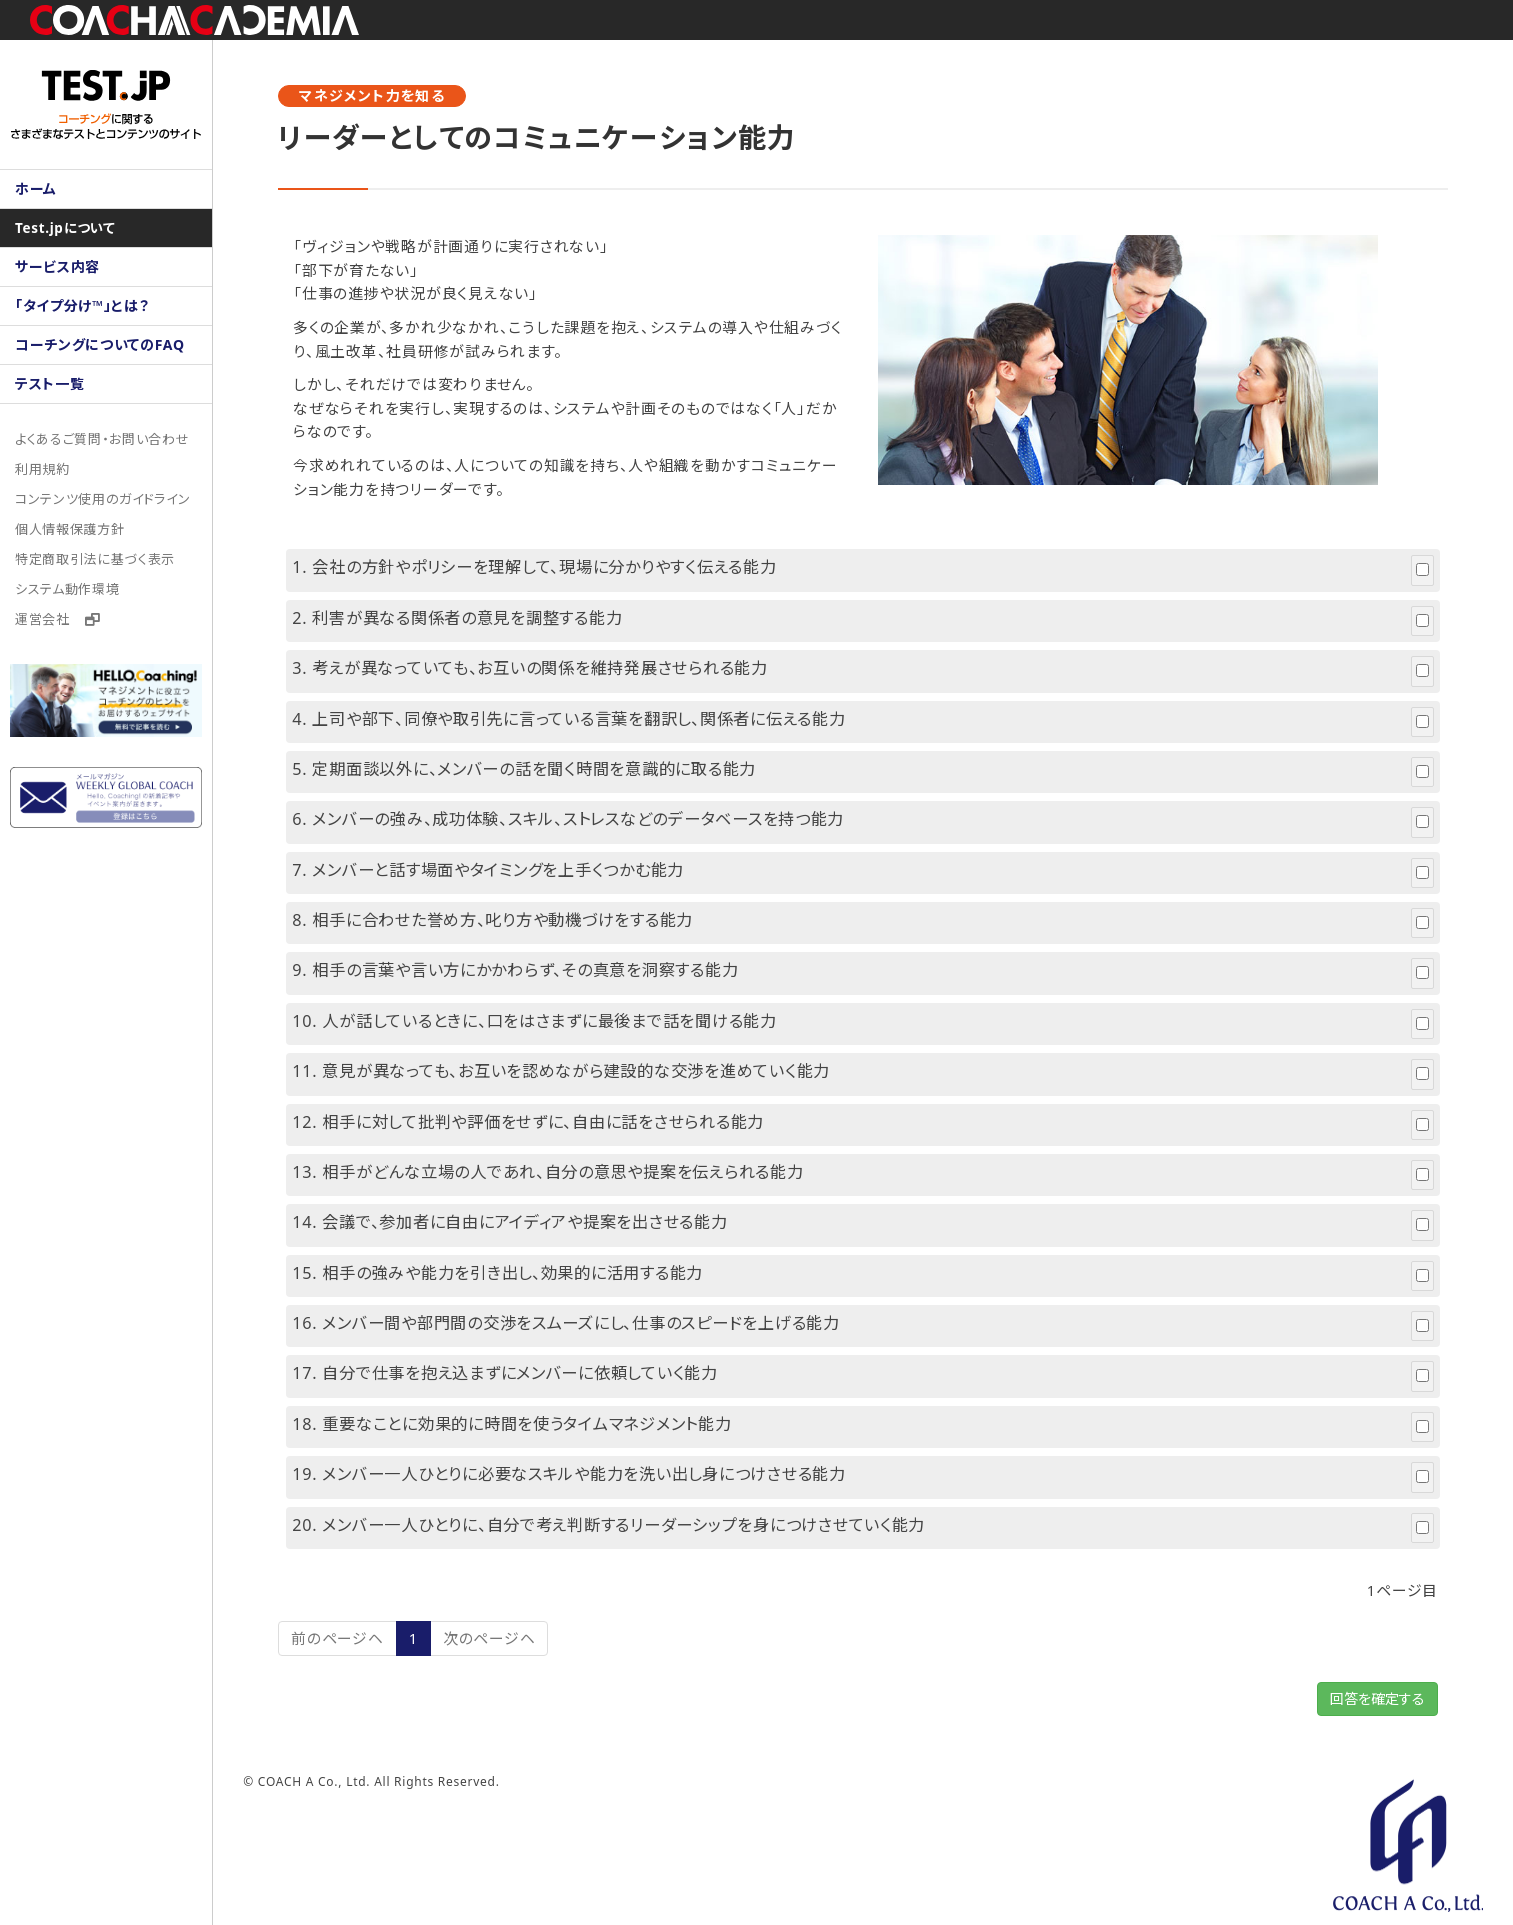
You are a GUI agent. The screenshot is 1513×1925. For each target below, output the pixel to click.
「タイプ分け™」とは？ (82, 305)
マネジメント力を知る (399, 95)
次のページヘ (516, 1650)
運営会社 (58, 619)
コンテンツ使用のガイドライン (103, 499)
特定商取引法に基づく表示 (95, 559)
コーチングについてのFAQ (100, 344)
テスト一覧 (50, 383)
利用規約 (42, 469)
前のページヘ (364, 1650)
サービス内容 (58, 266)
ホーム (36, 188)
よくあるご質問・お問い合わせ (103, 439)
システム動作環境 (67, 589)
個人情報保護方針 (70, 529)
